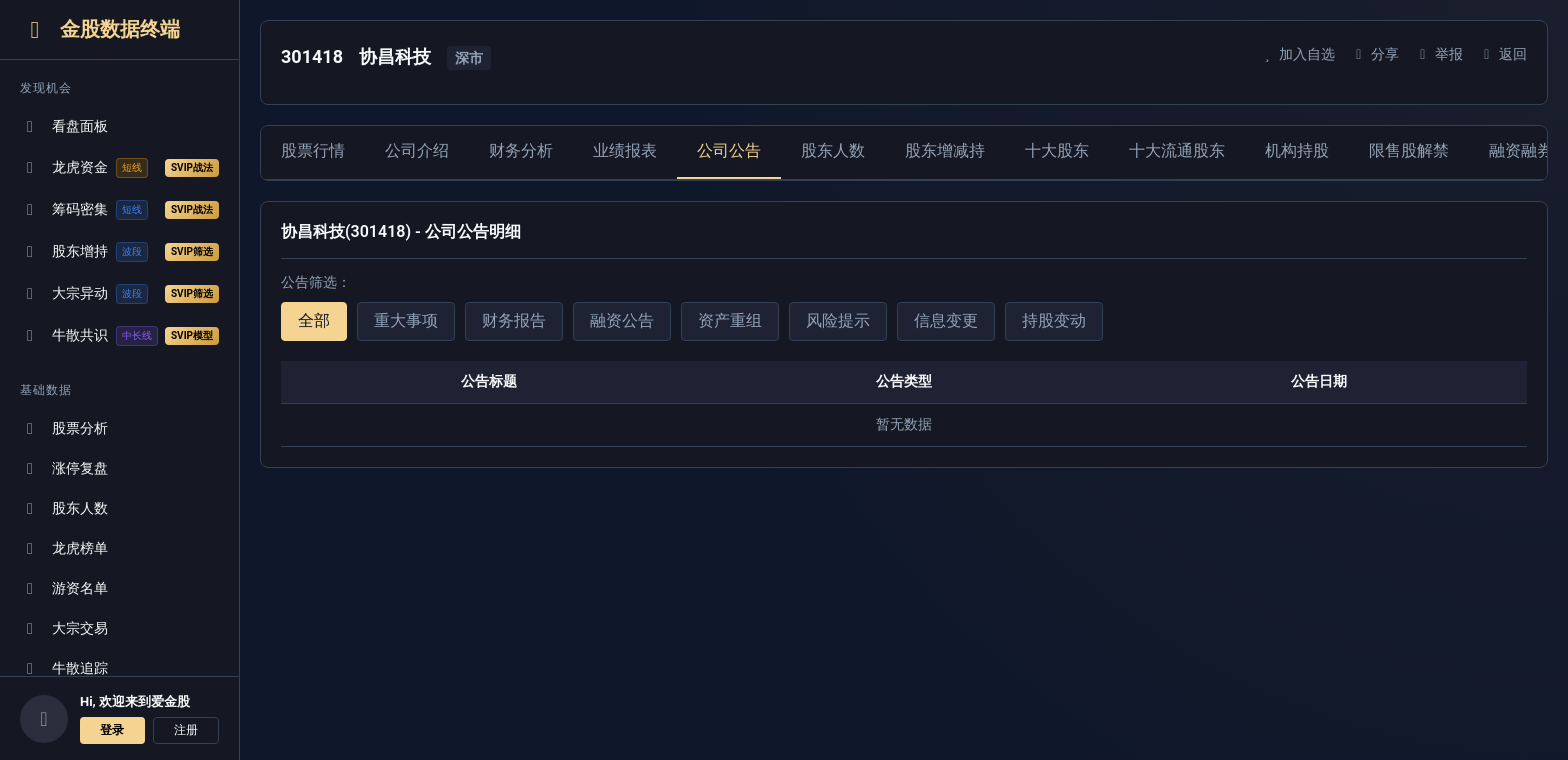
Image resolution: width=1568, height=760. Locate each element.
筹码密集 (119, 210)
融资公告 (622, 320)
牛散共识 (119, 336)
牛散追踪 (64, 668)
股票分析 (64, 428)
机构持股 (1297, 150)
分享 (1374, 54)
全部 (314, 320)
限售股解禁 (1409, 150)
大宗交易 (64, 628)
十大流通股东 (1177, 150)
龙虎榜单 (64, 548)
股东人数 (64, 508)
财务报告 (514, 320)
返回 (1502, 54)
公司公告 (729, 150)
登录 (112, 730)
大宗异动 (119, 294)
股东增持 (119, 252)
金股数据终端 (100, 29)
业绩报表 (625, 150)
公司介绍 (417, 150)
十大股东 (1057, 150)
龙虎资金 (119, 168)
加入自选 (1296, 54)
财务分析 (521, 150)
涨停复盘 (64, 468)
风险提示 (838, 320)
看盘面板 (64, 126)
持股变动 (1054, 320)
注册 (186, 730)
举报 (1438, 54)
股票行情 (313, 150)
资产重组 (730, 320)
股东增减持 (945, 150)
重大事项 (406, 320)
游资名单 (64, 588)
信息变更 (946, 320)
